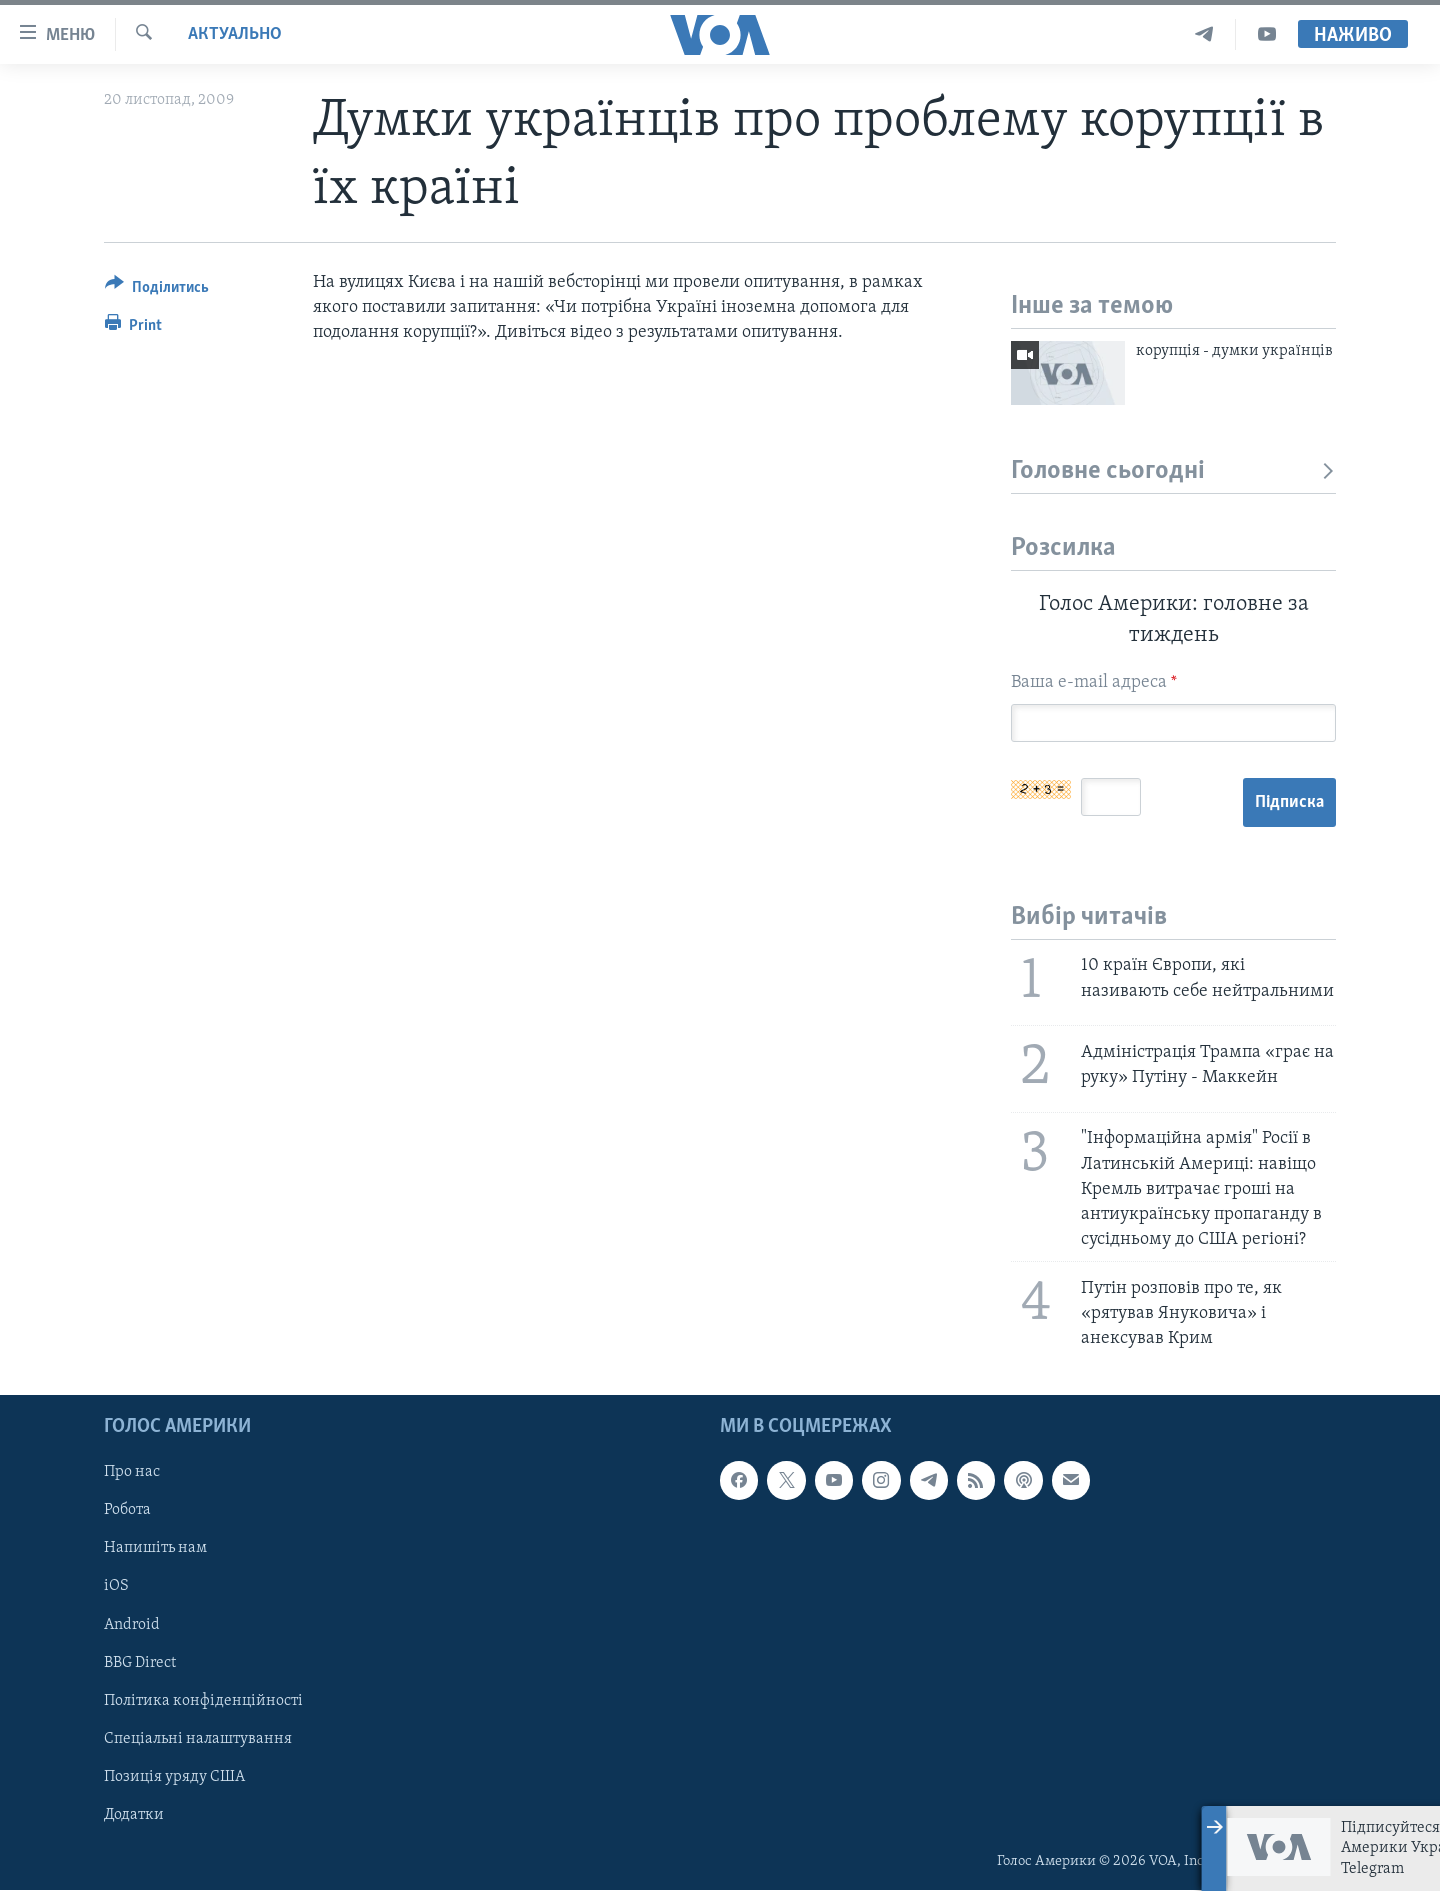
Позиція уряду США (174, 1777)
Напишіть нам (155, 1549)
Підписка (1289, 802)
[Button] (157, 290)
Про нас (132, 1473)
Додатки (134, 1815)
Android (132, 1625)
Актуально (235, 34)
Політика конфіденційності (203, 1701)
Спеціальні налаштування (198, 1739)
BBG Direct (140, 1663)
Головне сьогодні (1173, 471)
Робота (127, 1511)
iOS (116, 1587)
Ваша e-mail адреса (1094, 682)
